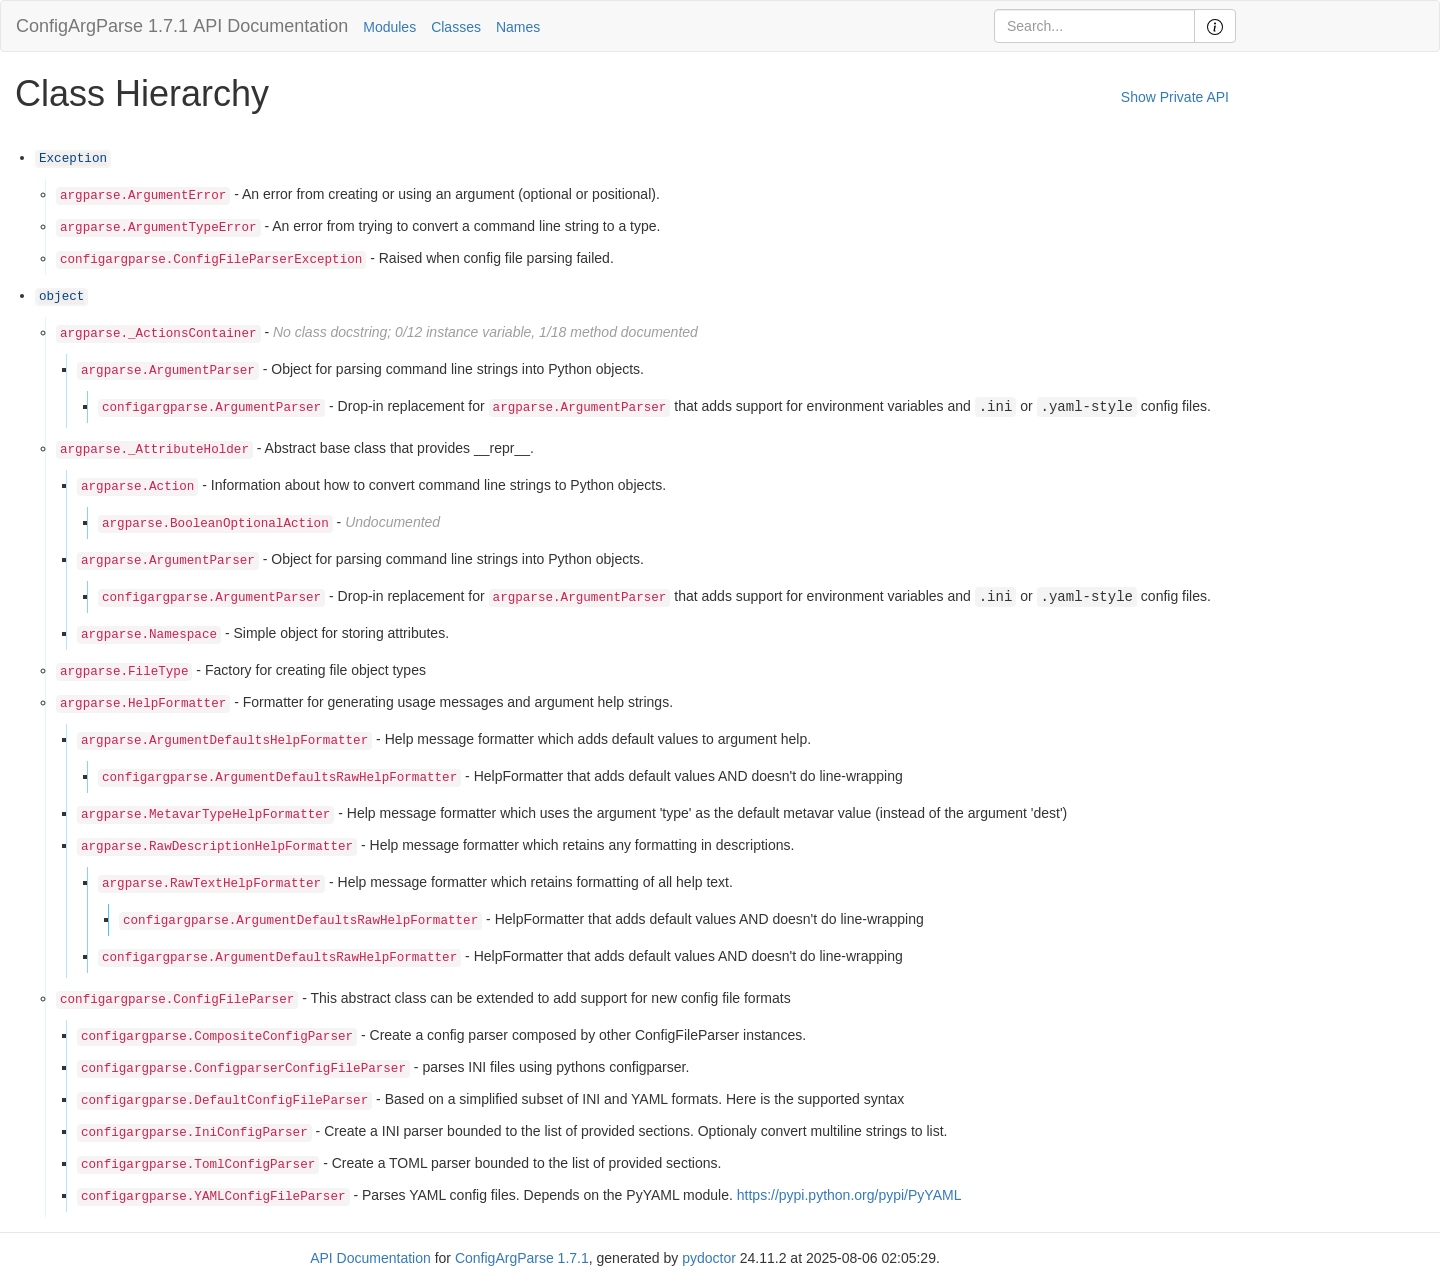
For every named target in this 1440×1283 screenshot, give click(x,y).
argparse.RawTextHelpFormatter (211, 884)
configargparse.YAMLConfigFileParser (213, 1197)
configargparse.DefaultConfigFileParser (224, 1101)
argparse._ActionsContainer (158, 334)
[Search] (1094, 26)
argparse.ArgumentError (143, 196)
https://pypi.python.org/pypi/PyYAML (849, 1195)
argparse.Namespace (149, 635)
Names (518, 27)
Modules (389, 27)
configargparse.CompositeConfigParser (217, 1037)
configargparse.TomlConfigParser (198, 1165)
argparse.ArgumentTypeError (158, 228)
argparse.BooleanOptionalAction (215, 524)
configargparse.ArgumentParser (211, 408)
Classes (456, 27)
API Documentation (270, 26)
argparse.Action (137, 487)
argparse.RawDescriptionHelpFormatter (217, 847)
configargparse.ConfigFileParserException (211, 260)
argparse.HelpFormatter (143, 704)
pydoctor (709, 1258)
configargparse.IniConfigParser (194, 1133)
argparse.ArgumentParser (168, 371)
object (61, 297)
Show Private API (1175, 97)
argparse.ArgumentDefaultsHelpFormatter (224, 741)
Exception (73, 159)
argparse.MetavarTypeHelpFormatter (205, 815)
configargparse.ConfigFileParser (177, 1000)
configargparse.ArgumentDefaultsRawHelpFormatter (279, 778)
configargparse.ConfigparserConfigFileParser (243, 1069)
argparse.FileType (124, 672)
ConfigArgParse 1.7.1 (102, 26)
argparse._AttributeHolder (154, 450)
